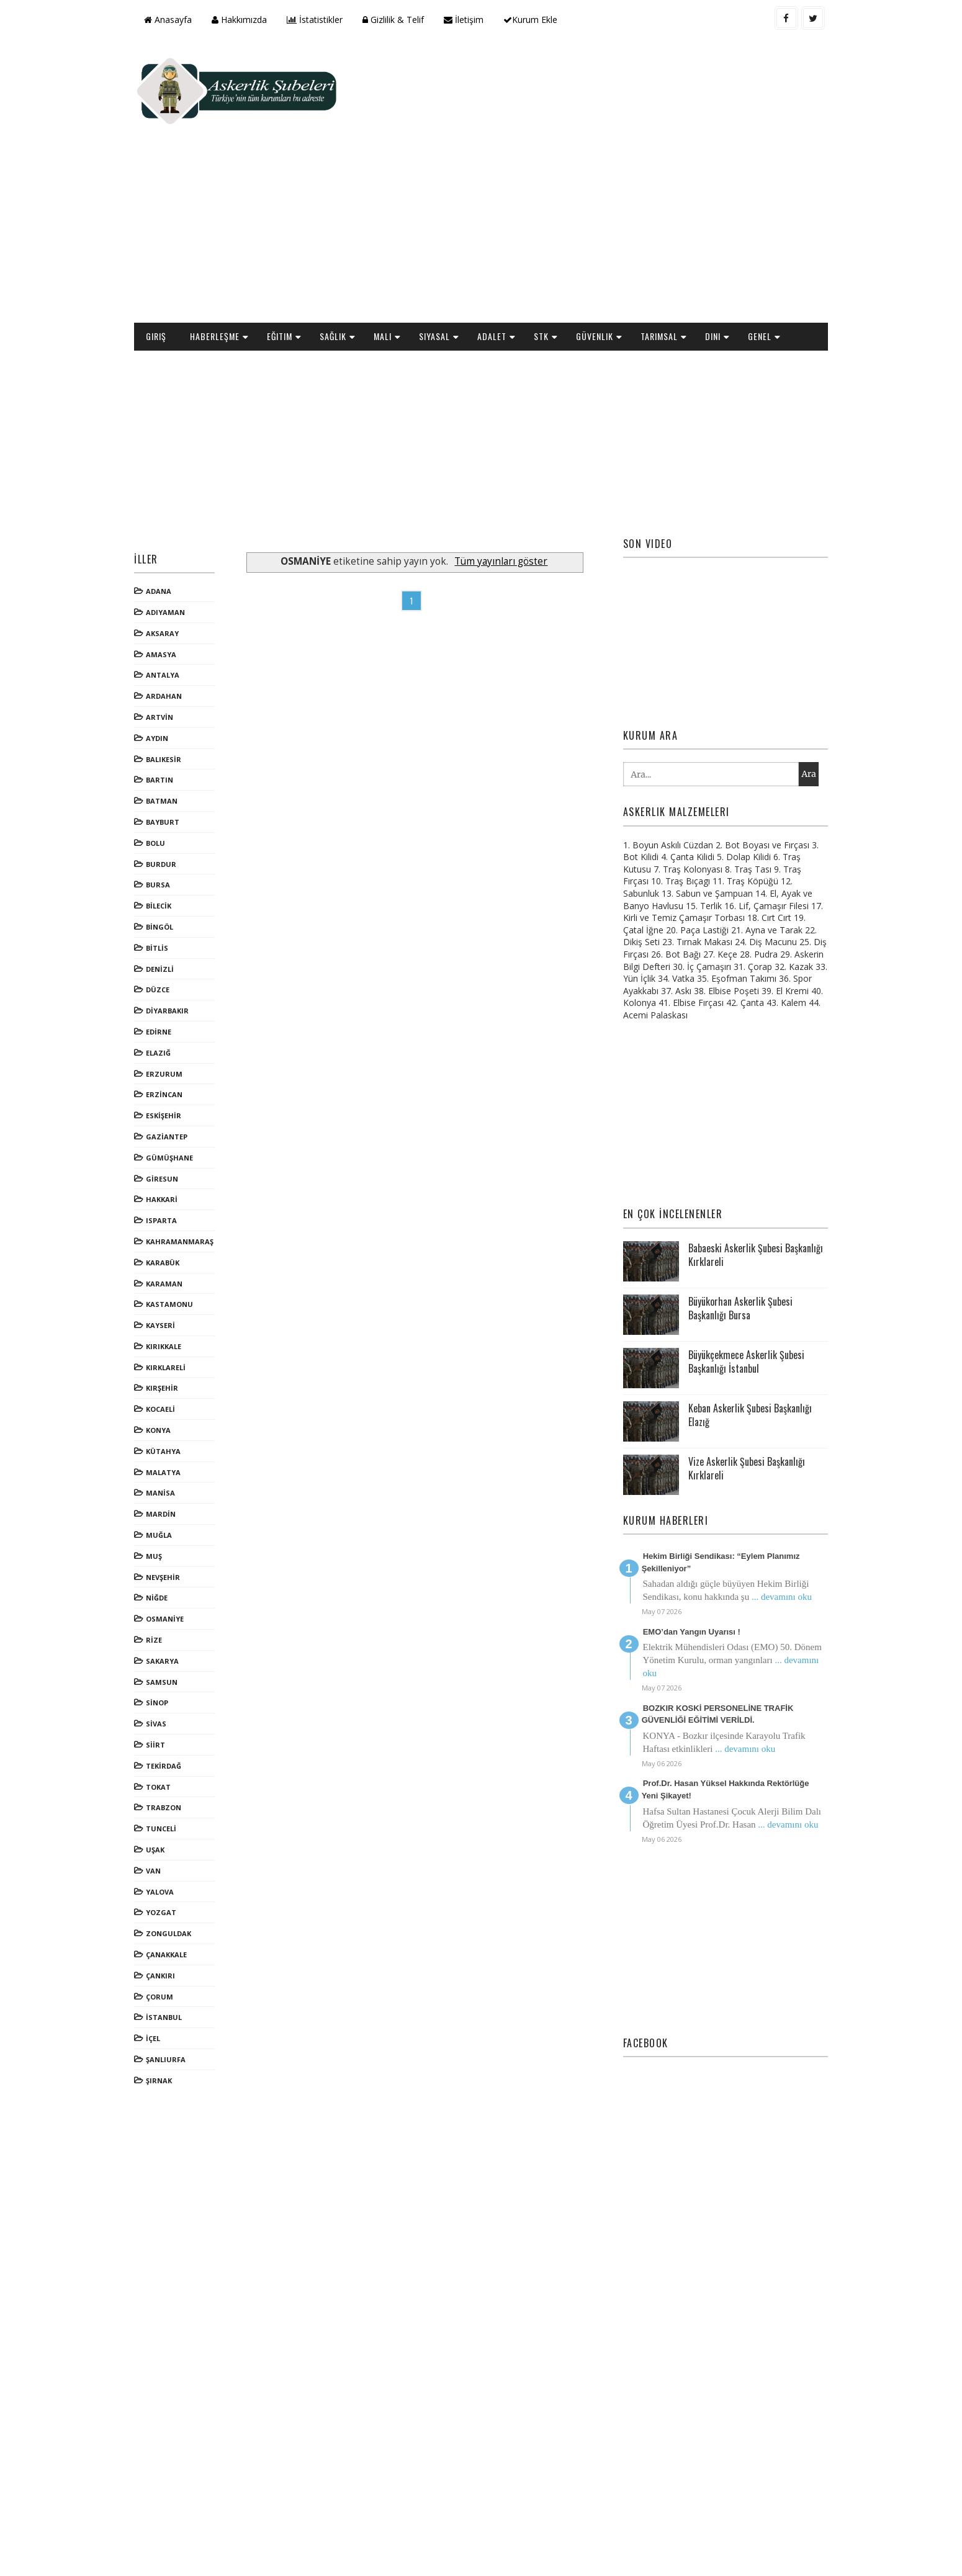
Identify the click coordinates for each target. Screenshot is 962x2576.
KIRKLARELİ (180, 1283)
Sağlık (348, 252)
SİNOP (172, 1619)
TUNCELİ (176, 1745)
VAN (168, 1787)
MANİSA (175, 1409)
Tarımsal (674, 252)
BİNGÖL (174, 843)
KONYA (173, 1347)
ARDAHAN (179, 612)
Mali (398, 252)
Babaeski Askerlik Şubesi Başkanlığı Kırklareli (726, 1171)
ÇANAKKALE (181, 1871)
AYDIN (172, 655)
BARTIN (174, 696)
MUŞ (169, 1473)
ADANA (173, 508)
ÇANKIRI (175, 1892)
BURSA (173, 801)
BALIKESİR (178, 675)
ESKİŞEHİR (178, 1032)
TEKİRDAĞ (178, 1682)
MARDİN (176, 1430)
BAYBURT (177, 738)
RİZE (169, 1556)
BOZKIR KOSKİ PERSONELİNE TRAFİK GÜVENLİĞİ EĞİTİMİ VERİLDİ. (708, 1631)
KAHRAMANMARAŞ (194, 1158)
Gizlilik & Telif (408, 19)
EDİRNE (173, 948)
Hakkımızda (254, 19)
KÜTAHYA (178, 1368)
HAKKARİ (176, 1116)
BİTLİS (172, 864)
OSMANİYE (180, 1535)
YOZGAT (176, 1829)
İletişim (478, 19)
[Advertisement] (586, 140)
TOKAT (173, 1703)
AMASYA (176, 570)
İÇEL (168, 1955)
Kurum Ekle (545, 19)
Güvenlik (609, 252)
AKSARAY (177, 550)
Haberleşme (229, 252)
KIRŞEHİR (177, 1304)
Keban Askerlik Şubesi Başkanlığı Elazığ (740, 1331)
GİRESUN (177, 1095)
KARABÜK (177, 1178)
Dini (727, 252)
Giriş (171, 252)
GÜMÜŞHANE (184, 1074)
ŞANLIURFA (180, 1976)
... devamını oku (772, 1514)
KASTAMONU (184, 1221)
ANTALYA (177, 591)
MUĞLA (174, 1451)
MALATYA (178, 1388)
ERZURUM (179, 990)
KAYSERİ (175, 1242)
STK (556, 252)
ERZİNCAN (179, 1011)
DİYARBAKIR (182, 927)
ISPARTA (176, 1137)
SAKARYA (177, 1577)
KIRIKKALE (178, 1263)
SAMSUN (176, 1598)
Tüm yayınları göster (508, 478)
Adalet (506, 252)
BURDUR (176, 780)
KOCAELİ (175, 1326)
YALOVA (175, 1808)
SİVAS (171, 1640)
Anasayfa (183, 19)
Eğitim (294, 252)
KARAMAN (179, 1200)
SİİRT (170, 1661)
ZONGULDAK (183, 1850)
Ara (794, 690)
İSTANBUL (179, 1934)
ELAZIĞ (173, 969)
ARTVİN (174, 634)
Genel (774, 252)
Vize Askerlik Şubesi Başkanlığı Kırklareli (737, 1385)
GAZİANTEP (181, 1053)
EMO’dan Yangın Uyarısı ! (684, 1548)
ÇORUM (174, 1913)
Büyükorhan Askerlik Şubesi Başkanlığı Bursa (731, 1225)
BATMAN (176, 717)
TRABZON (178, 1724)
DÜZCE (172, 906)
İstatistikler (329, 19)
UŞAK (170, 1766)
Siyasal (449, 252)
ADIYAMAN (180, 529)
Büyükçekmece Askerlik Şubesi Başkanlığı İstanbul (737, 1278)
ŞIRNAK (174, 1997)
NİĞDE (171, 1514)
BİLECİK (173, 822)
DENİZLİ (175, 885)
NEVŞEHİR (178, 1493)
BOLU (170, 760)
